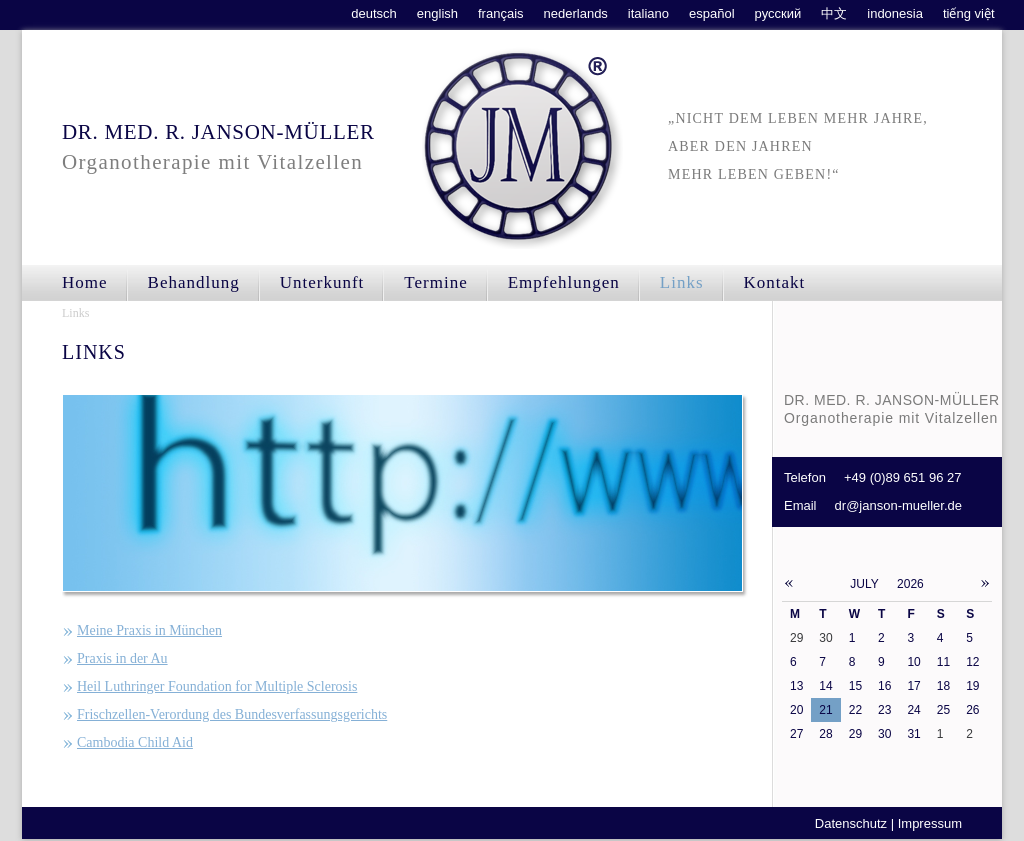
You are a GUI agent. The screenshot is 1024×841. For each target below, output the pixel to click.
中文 (834, 13)
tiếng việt (969, 13)
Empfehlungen (564, 282)
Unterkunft (322, 282)
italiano (648, 13)
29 (855, 734)
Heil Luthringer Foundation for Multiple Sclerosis (217, 686)
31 (913, 734)
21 (825, 710)
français (501, 13)
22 (855, 710)
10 (913, 662)
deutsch (374, 13)
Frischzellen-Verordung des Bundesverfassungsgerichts (232, 714)
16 (884, 686)
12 (972, 662)
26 (972, 710)
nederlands (576, 13)
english (437, 13)
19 (972, 686)
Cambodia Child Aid (135, 742)
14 (825, 686)
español (712, 13)
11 (943, 662)
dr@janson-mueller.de (898, 505)
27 (796, 734)
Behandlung (194, 282)
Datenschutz (851, 823)
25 (943, 710)
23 (884, 710)
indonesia (895, 13)
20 (796, 710)
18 (943, 686)
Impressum (930, 823)
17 (913, 686)
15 (855, 686)
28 (825, 734)
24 (913, 710)
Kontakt (775, 282)
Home (85, 282)
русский (778, 13)
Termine (435, 282)
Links (75, 313)
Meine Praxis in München (149, 630)
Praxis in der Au (122, 658)
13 (796, 686)
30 (884, 734)
